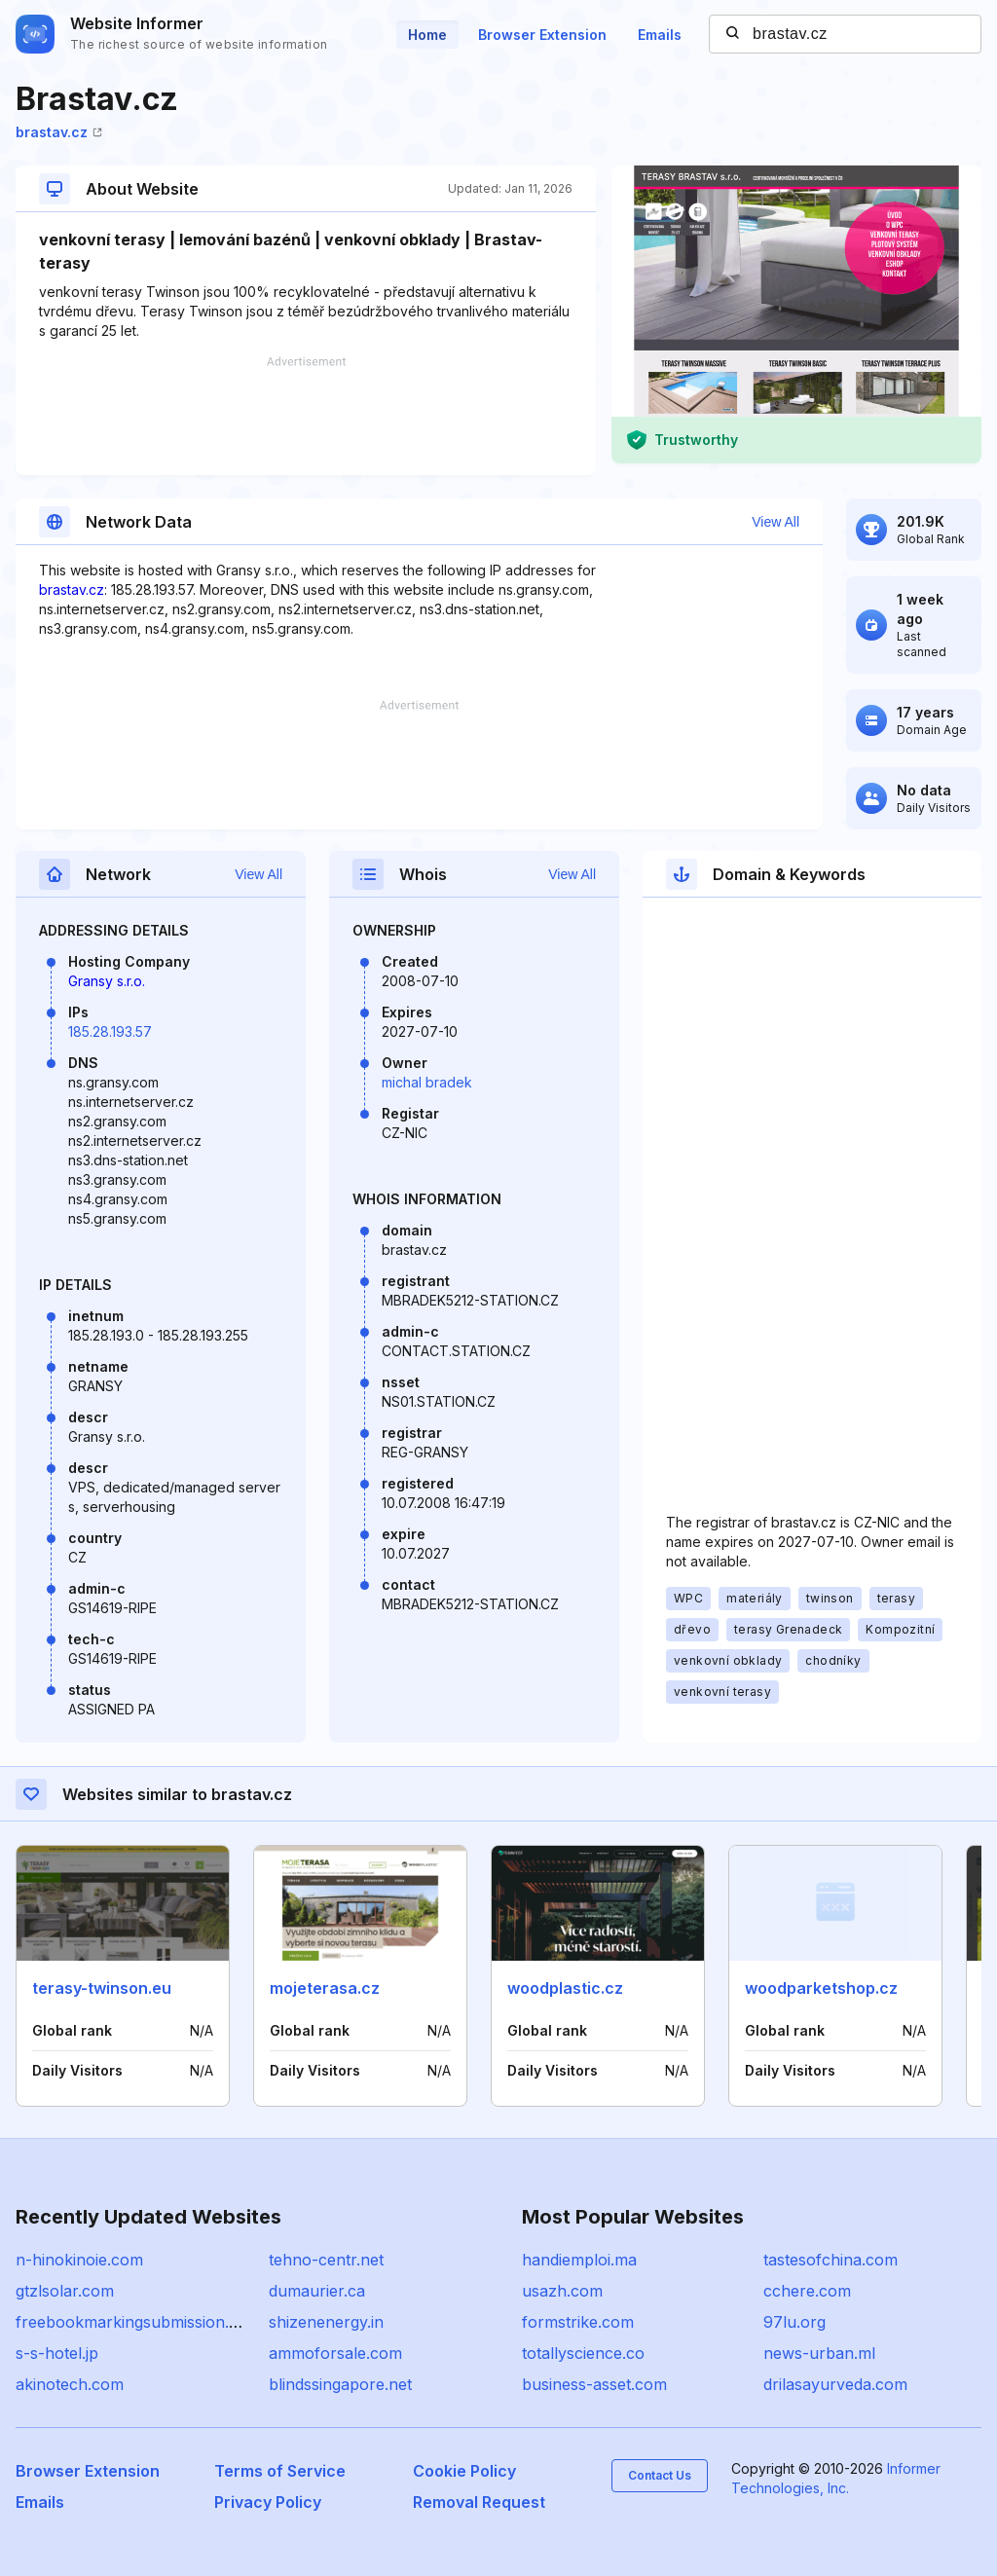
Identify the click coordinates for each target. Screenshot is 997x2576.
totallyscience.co (583, 2353)
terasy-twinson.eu (101, 1988)
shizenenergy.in (326, 2322)
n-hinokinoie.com (79, 2259)
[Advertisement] (305, 416)
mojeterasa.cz (325, 1988)
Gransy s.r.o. (106, 981)
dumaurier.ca (317, 2290)
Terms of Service (280, 2471)
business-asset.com (594, 2384)
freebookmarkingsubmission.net (134, 2322)
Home (427, 34)
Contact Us (659, 2475)
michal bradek (427, 1082)
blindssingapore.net (340, 2384)
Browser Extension (542, 34)
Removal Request (479, 2502)
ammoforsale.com (335, 2353)
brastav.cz (59, 132)
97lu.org (794, 2322)
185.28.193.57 (110, 1031)
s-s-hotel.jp (57, 2353)
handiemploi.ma (579, 2259)
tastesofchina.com (830, 2259)
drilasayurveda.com (835, 2384)
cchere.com (807, 2290)
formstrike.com (578, 2322)
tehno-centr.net (326, 2259)
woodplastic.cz (565, 1988)
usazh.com (562, 2290)
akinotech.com (70, 2384)
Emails (660, 34)
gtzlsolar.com (65, 2290)
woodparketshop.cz (821, 1988)
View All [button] (775, 522)
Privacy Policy (267, 2502)
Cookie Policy (464, 2471)
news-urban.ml (819, 2353)
